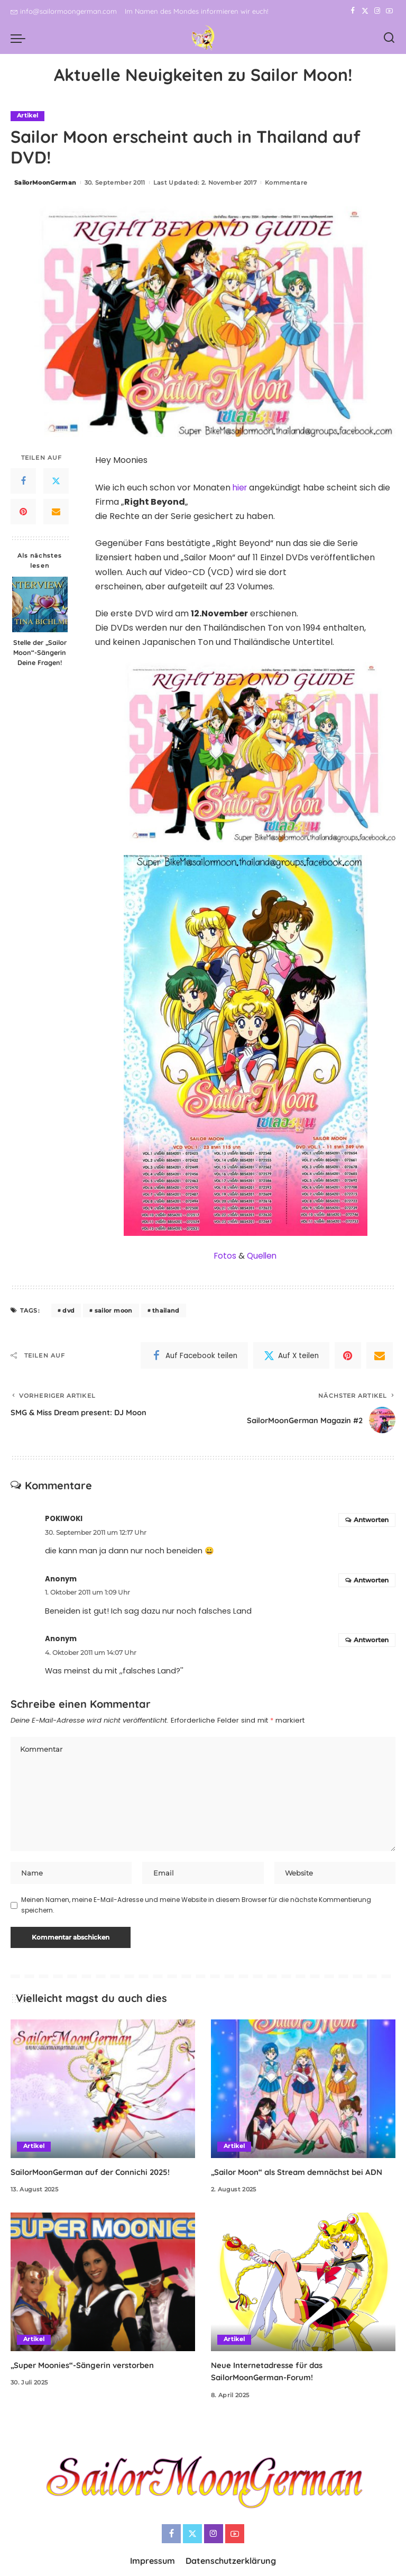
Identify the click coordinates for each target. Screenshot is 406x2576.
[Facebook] (353, 11)
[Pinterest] (23, 511)
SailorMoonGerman (45, 182)
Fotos (225, 1256)
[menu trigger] (21, 38)
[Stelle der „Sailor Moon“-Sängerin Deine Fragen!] (40, 605)
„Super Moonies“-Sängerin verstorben (88, 2367)
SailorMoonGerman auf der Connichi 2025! (96, 2174)
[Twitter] (365, 11)
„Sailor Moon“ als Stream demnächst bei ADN (303, 2174)
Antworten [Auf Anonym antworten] (371, 1580)
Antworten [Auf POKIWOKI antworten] (371, 1520)
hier (240, 487)
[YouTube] (389, 11)
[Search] (389, 38)
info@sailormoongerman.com (64, 11)
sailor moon (114, 1310)
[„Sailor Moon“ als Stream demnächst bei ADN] (303, 2091)
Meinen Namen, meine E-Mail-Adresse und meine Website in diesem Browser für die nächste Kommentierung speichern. (196, 1907)
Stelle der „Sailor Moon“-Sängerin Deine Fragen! (40, 653)
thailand (166, 1310)
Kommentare (286, 182)
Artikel (27, 116)
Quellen (262, 1256)
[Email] (56, 511)
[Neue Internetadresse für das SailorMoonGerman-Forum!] (303, 2284)
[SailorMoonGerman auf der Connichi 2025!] (103, 2091)
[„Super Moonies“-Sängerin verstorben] (103, 2284)
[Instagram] (377, 11)
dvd (68, 1310)
